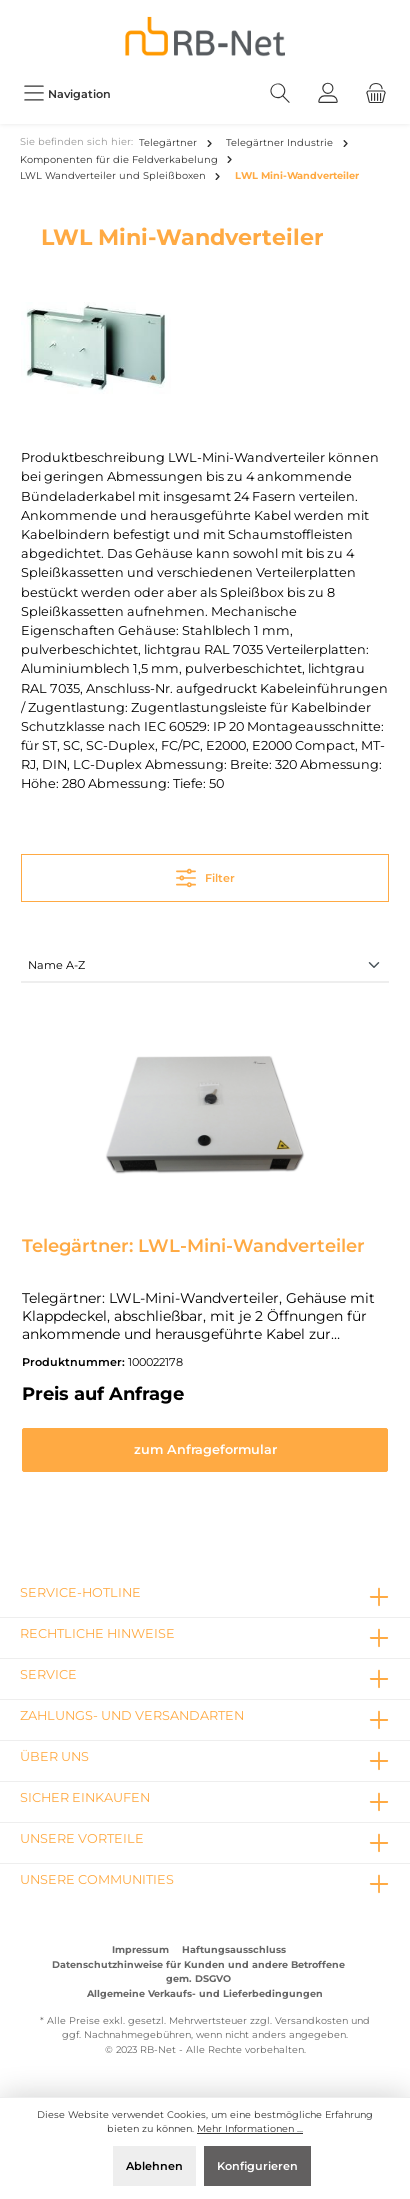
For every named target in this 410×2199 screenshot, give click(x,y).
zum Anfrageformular (205, 1449)
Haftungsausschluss (234, 1949)
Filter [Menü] (205, 873)
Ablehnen (154, 2166)
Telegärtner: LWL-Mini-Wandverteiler (193, 1246)
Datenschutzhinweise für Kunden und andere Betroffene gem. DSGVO (198, 1971)
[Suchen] (280, 93)
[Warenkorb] (376, 93)
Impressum (140, 1949)
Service (48, 1674)
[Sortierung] (205, 966)
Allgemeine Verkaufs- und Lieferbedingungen (205, 1993)
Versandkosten (311, 2020)
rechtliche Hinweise (97, 1633)
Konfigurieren (257, 2166)
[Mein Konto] (328, 93)
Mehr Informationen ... (250, 2128)
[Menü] (67, 93)
